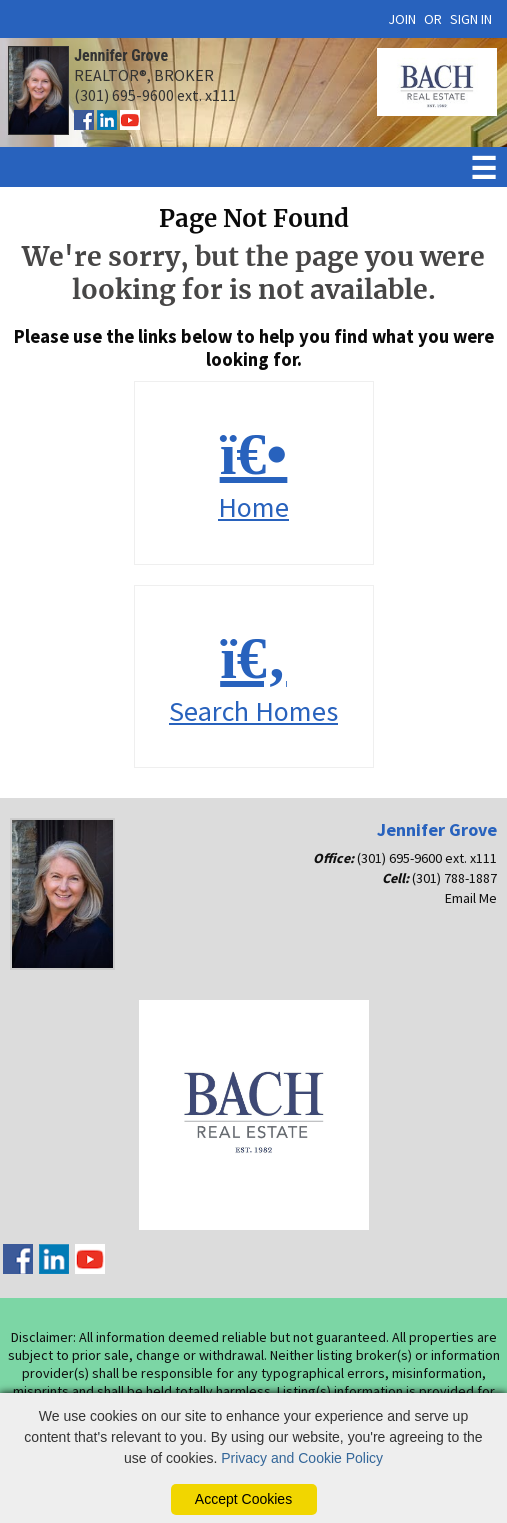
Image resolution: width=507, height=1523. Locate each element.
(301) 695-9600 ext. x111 (427, 858)
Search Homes (254, 677)
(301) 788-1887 (454, 878)
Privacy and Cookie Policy (302, 1458)
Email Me (471, 898)
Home (254, 473)
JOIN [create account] (402, 19)
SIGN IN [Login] (471, 19)
